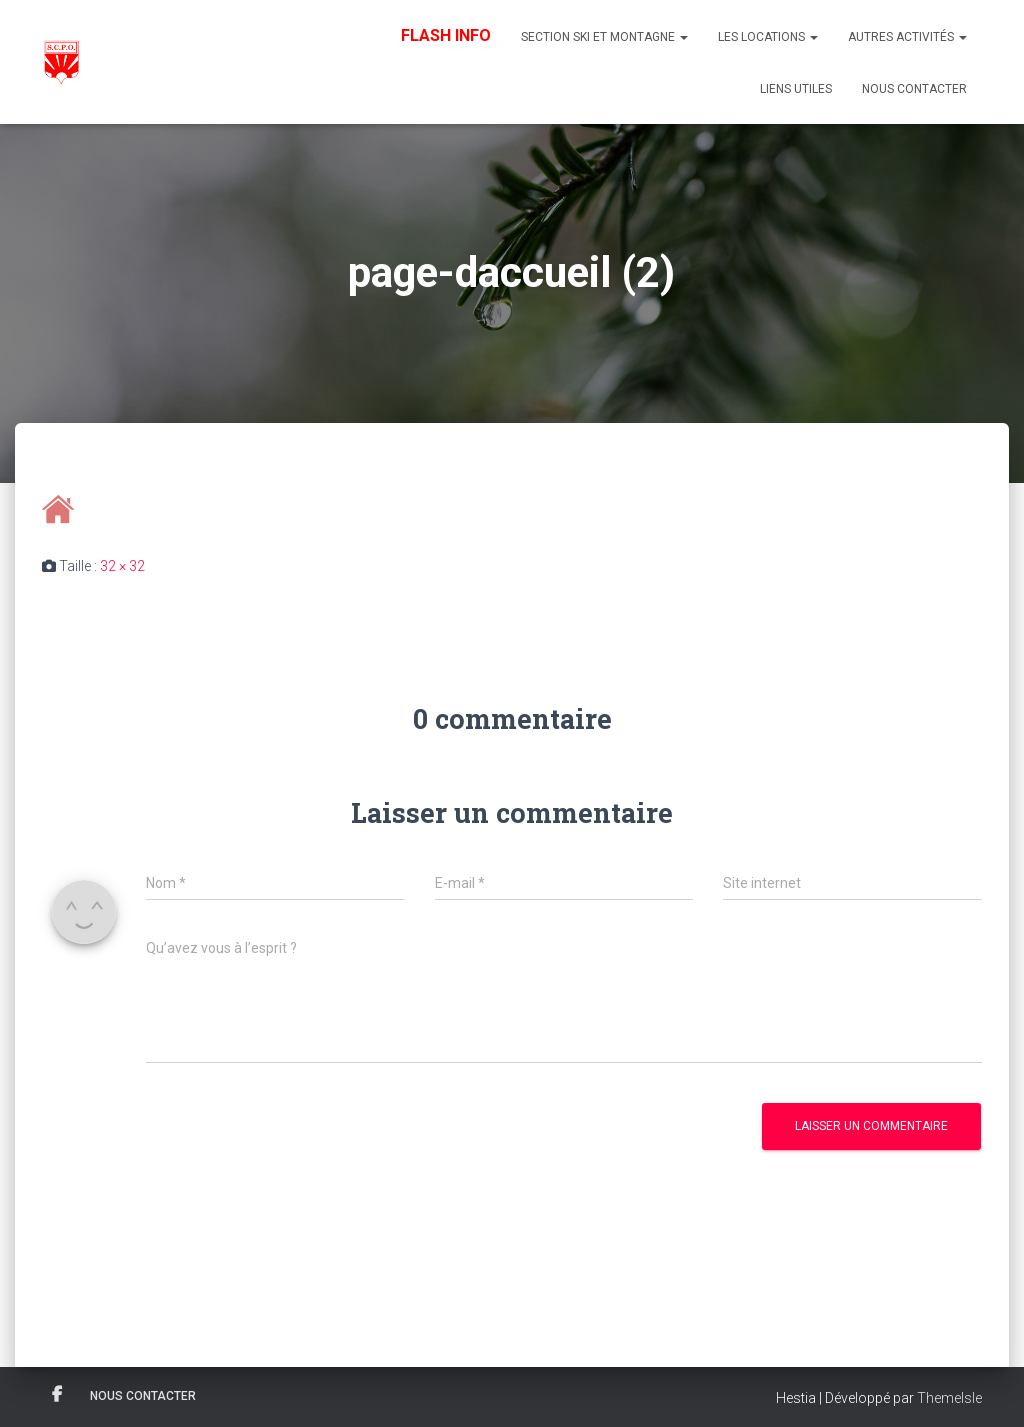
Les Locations (768, 37)
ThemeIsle (949, 1398)
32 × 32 (122, 566)
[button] (683, 37)
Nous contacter (914, 89)
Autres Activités (907, 37)
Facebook (57, 1395)
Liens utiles (796, 89)
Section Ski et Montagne (604, 37)
